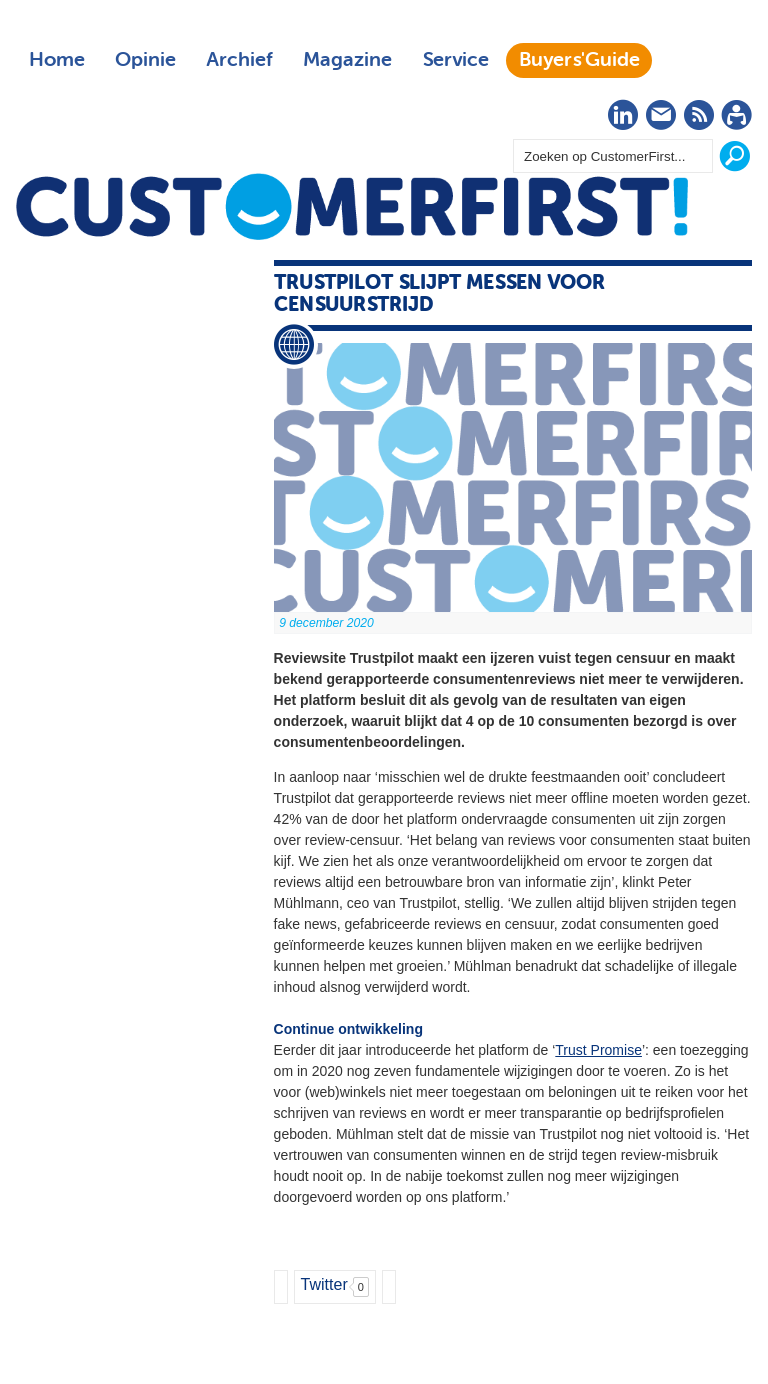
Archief (239, 60)
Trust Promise (598, 1050)
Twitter (324, 1284)
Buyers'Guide (579, 60)
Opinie (145, 60)
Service (455, 60)
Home (57, 60)
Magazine (347, 60)
